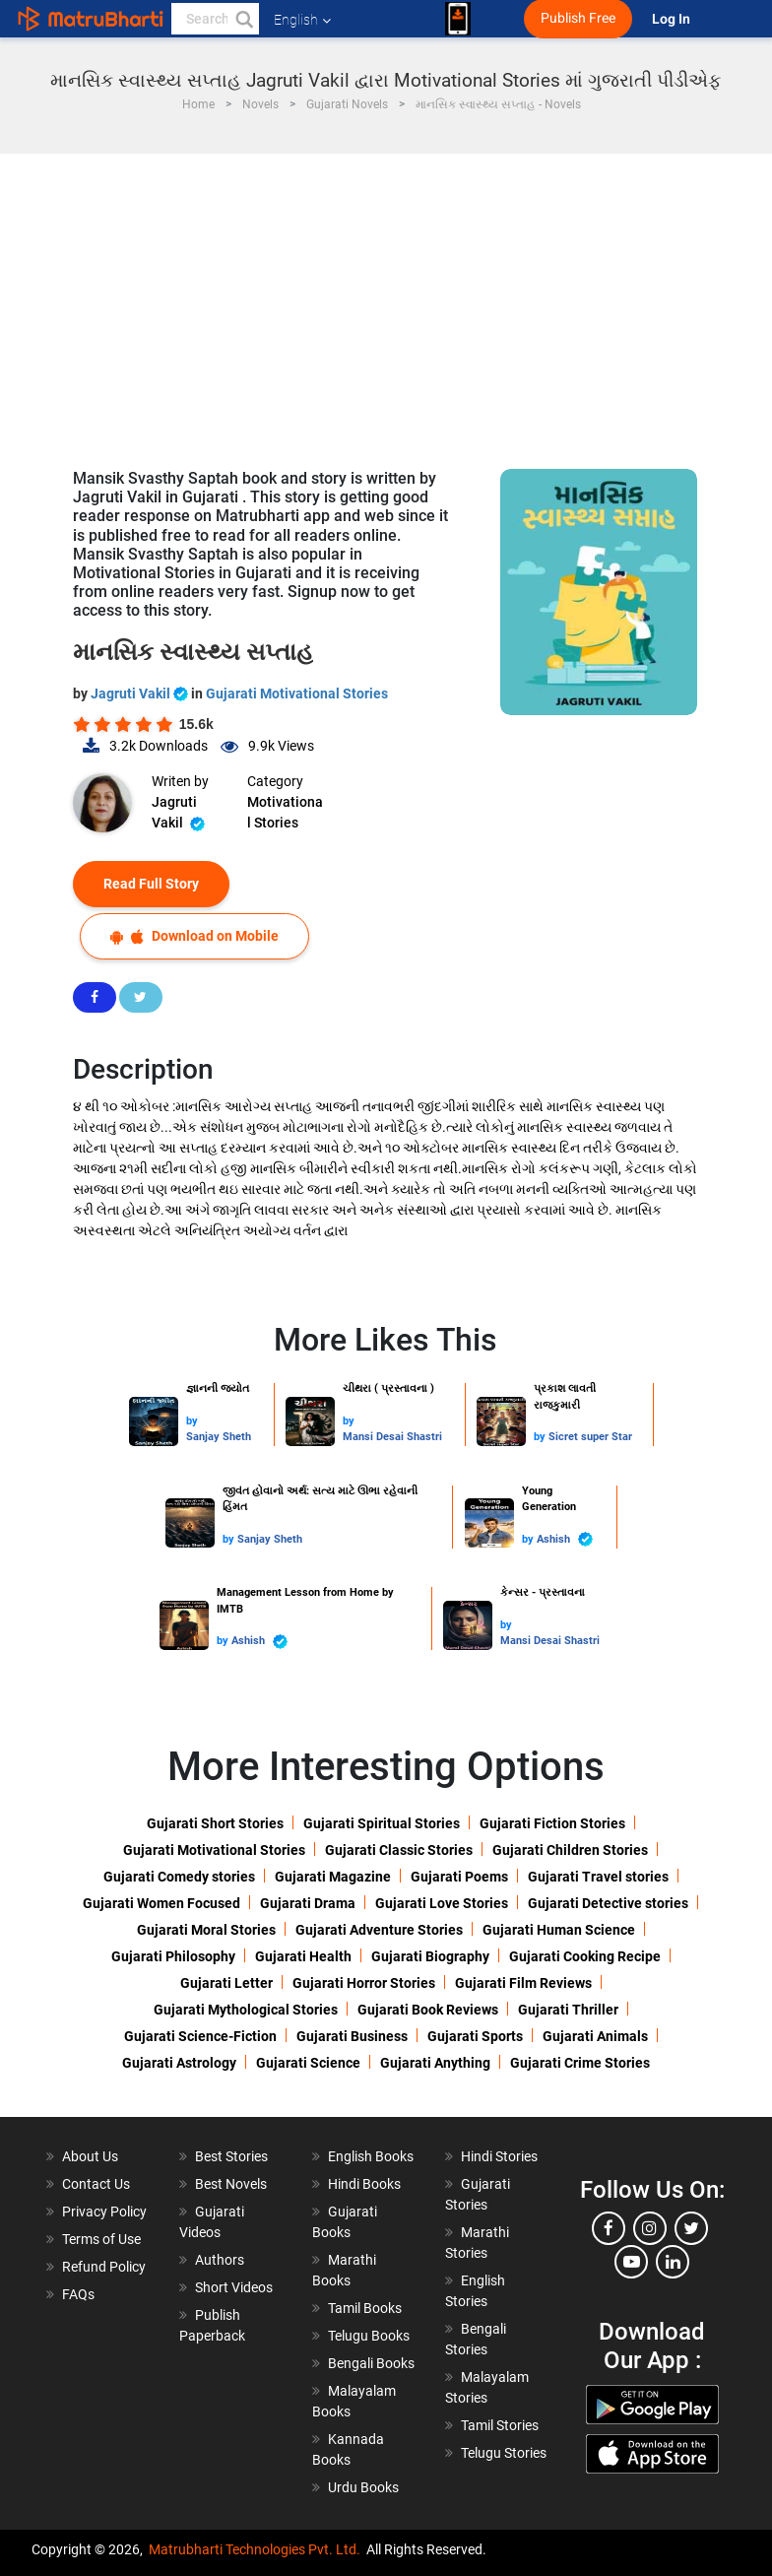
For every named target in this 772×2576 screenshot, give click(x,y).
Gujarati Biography (430, 1956)
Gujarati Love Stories (441, 1903)
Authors (219, 2260)
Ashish (565, 1539)
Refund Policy (104, 2267)
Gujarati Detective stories (608, 1903)
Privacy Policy (104, 2211)
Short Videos (234, 2287)
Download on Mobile (194, 936)
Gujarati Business (352, 2036)
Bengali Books (371, 2363)
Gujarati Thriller (568, 2009)
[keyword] (215, 18)
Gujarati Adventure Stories (379, 1930)
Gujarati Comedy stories (179, 1876)
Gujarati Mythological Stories (246, 2009)
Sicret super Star (590, 1436)
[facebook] (608, 2228)
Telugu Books (369, 2336)
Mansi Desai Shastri (392, 1436)
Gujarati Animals (595, 2036)
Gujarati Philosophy (173, 1956)
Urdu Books (363, 2487)
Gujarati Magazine (333, 1876)
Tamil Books (365, 2308)
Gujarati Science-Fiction (200, 2036)
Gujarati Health (303, 1956)
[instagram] (650, 2228)
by (192, 1421)
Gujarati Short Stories (215, 1823)
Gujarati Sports (475, 2036)
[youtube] (631, 2262)
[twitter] (691, 2228)
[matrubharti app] (458, 18)
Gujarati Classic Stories (399, 1850)
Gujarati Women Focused (161, 1903)
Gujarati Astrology (179, 2063)
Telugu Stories (504, 2453)
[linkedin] (672, 2262)
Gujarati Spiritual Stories (381, 1823)
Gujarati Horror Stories (363, 1983)
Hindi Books (364, 2184)
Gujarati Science (308, 2063)
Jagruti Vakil (141, 693)
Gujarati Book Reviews (427, 2009)
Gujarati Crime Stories (580, 2063)
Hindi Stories (499, 2156)
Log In (672, 19)
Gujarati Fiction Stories (552, 1823)
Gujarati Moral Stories (206, 1930)
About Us (90, 2156)
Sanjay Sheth (218, 1436)
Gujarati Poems (459, 1876)
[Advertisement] (386, 301)
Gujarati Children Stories (570, 1850)
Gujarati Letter (226, 1983)
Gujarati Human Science (558, 1930)
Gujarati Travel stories (598, 1876)
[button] (243, 18)
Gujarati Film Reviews (523, 1983)
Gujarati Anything (435, 2063)
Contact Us (96, 2184)
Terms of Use (101, 2239)
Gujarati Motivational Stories (297, 693)
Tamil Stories (500, 2425)
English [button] (302, 20)
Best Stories (231, 2156)
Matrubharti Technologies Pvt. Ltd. (254, 2549)
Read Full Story (151, 884)
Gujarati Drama (307, 1903)
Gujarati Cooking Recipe (585, 1956)
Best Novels (231, 2184)
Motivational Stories (285, 812)
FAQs (78, 2294)
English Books (371, 2156)
